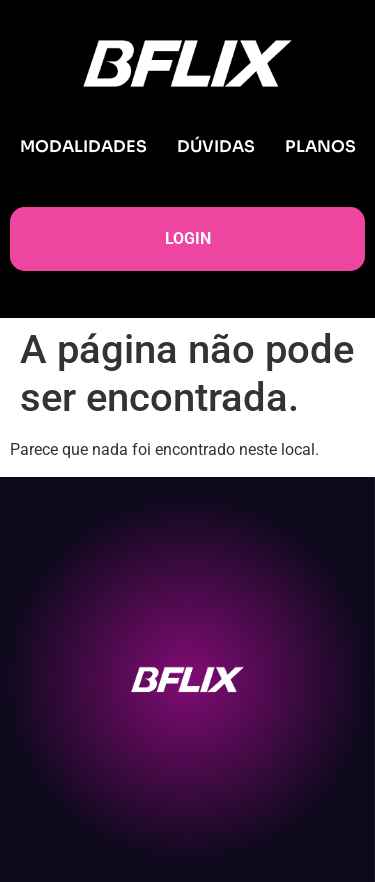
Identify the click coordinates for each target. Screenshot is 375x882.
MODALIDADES (83, 146)
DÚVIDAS (216, 146)
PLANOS (320, 146)
